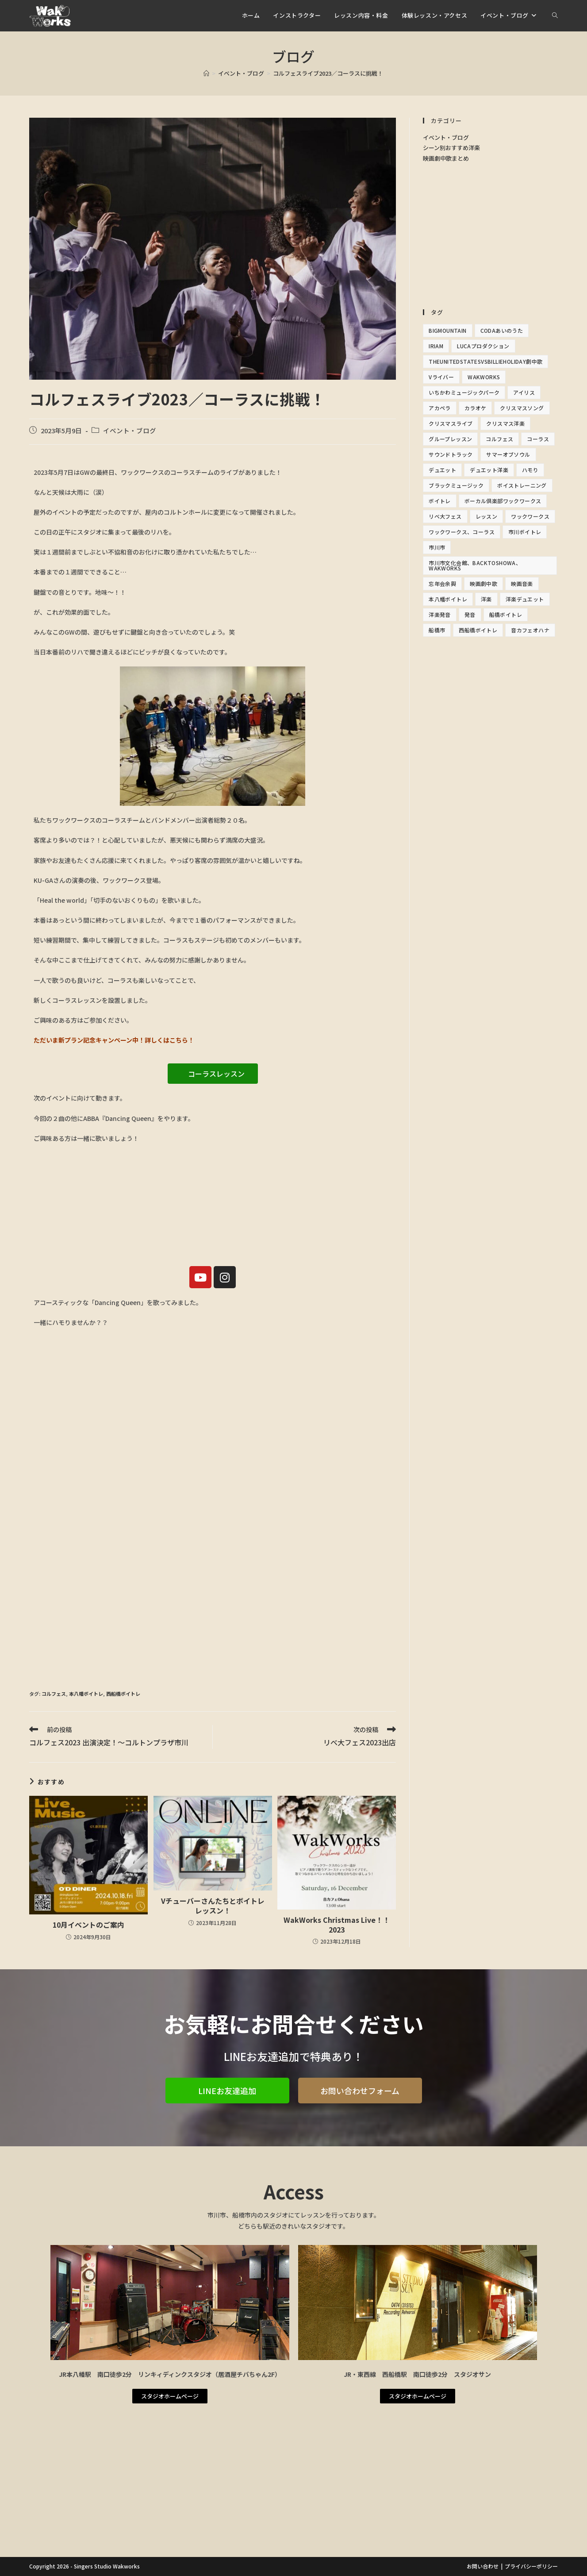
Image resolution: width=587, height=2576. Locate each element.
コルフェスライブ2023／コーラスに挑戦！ (328, 73)
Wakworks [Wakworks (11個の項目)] (484, 377)
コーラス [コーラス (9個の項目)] (538, 439)
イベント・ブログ (129, 430)
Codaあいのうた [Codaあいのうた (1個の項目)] (501, 330)
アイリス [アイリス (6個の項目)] (524, 392)
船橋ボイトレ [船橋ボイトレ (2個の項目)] (505, 614)
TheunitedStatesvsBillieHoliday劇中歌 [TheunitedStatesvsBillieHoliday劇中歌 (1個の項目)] (485, 361)
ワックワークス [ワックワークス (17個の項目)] (530, 516)
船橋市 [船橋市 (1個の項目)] (437, 630)
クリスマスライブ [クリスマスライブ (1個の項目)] (450, 423)
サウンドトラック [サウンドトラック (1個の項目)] (450, 454)
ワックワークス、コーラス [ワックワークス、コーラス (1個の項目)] (462, 531)
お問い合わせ (483, 2566)
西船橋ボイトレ (123, 1693)
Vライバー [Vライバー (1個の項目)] (441, 377)
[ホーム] (206, 73)
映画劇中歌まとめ (446, 158)
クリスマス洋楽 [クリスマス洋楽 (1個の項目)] (505, 423)
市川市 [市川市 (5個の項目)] (437, 547)
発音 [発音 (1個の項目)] (470, 614)
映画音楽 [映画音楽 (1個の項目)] (522, 583)
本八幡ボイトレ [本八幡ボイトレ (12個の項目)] (448, 599)
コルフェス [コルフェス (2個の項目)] (499, 439)
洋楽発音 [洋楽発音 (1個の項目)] (440, 614)
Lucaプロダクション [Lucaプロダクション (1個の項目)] (483, 346)
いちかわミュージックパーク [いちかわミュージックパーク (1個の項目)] (464, 392)
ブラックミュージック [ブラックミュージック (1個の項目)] (456, 485)
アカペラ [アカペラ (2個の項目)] (440, 408)
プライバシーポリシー (531, 2566)
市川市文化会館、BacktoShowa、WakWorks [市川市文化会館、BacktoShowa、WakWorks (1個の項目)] (475, 565)
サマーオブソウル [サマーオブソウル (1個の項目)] (508, 454)
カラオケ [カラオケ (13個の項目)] (475, 408)
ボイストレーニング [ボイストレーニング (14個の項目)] (522, 485)
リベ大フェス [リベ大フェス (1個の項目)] (445, 516)
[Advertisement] (212, 1614)
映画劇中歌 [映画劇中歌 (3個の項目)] (483, 583)
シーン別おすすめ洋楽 (451, 147)
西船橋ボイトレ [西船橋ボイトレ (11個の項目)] (478, 630)
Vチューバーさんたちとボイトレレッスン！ (213, 1906)
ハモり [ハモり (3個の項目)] (530, 470)
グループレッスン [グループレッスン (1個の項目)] (450, 439)
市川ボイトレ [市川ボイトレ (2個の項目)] (524, 531)
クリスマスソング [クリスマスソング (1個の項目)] (522, 408)
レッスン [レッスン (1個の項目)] (487, 516)
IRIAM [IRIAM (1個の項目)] (436, 346)
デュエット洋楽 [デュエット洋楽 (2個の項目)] (489, 470)
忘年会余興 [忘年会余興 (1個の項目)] (442, 583)
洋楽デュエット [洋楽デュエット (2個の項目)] (525, 599)
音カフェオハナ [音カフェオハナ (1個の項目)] (530, 630)
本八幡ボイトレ (86, 1693)
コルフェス (54, 1693)
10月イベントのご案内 (88, 1924)
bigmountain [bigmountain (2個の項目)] (447, 330)
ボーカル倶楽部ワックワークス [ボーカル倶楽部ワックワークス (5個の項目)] (502, 500)
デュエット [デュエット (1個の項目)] (442, 470)
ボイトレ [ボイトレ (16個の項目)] (440, 500)
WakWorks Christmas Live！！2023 (337, 1925)
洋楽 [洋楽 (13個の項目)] (486, 599)
